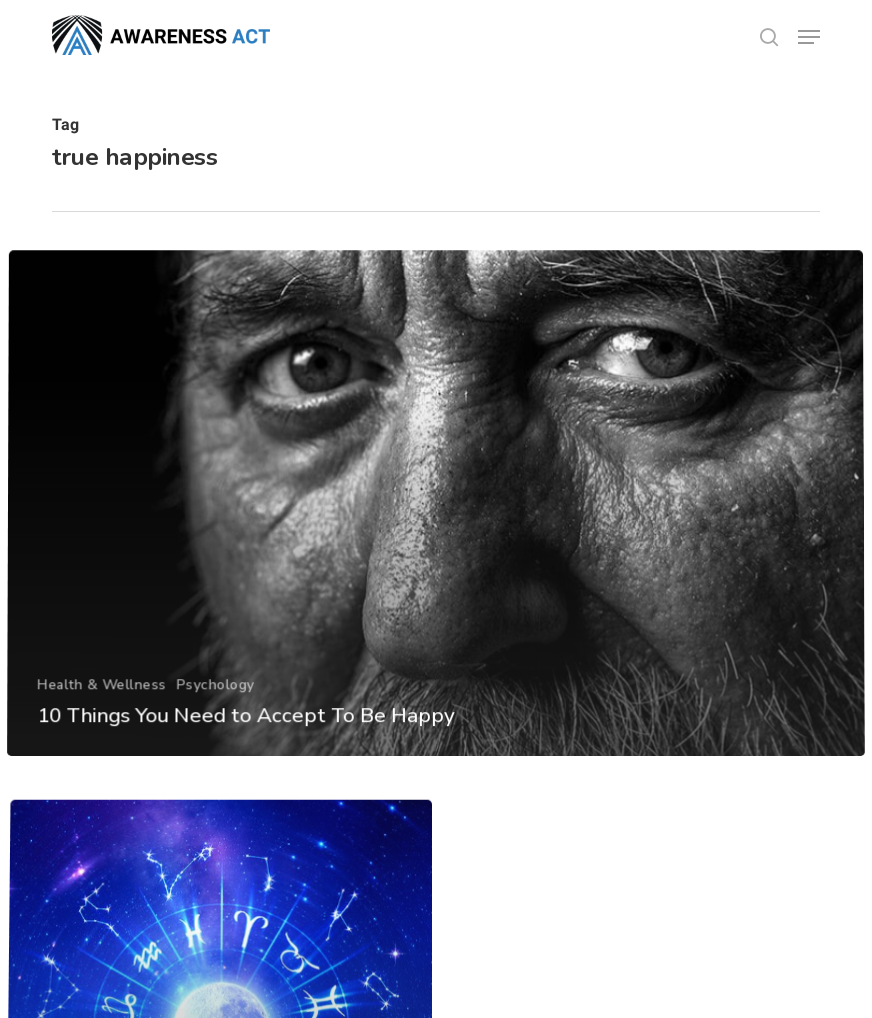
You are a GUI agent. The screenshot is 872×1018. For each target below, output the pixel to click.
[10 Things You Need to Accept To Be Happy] (435, 535)
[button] (809, 37)
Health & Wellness (100, 714)
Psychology (214, 714)
